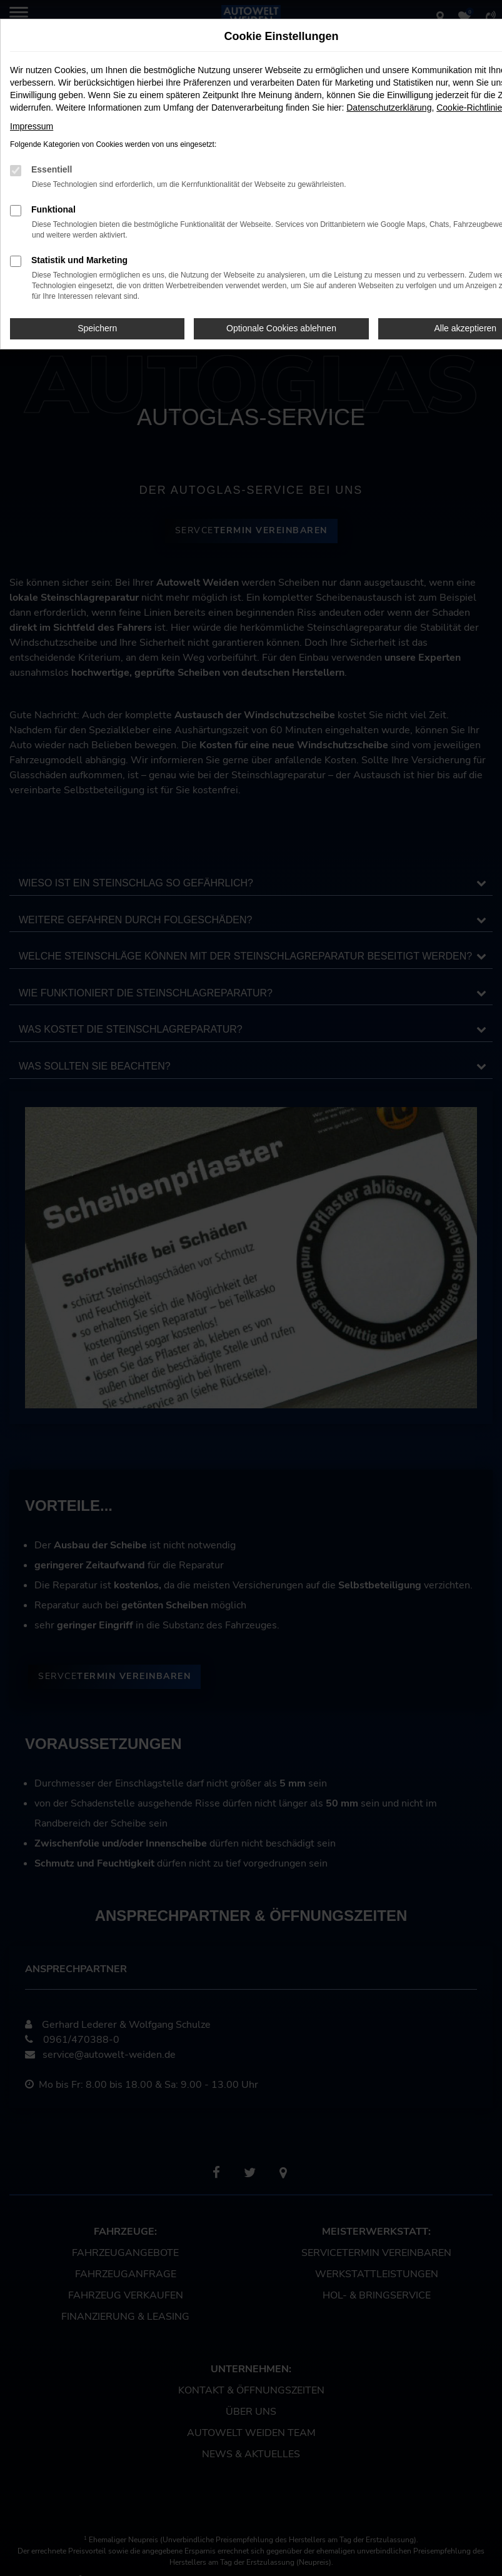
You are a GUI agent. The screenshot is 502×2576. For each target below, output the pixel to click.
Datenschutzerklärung (388, 108)
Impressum (31, 126)
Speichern (97, 328)
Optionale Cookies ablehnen (281, 328)
